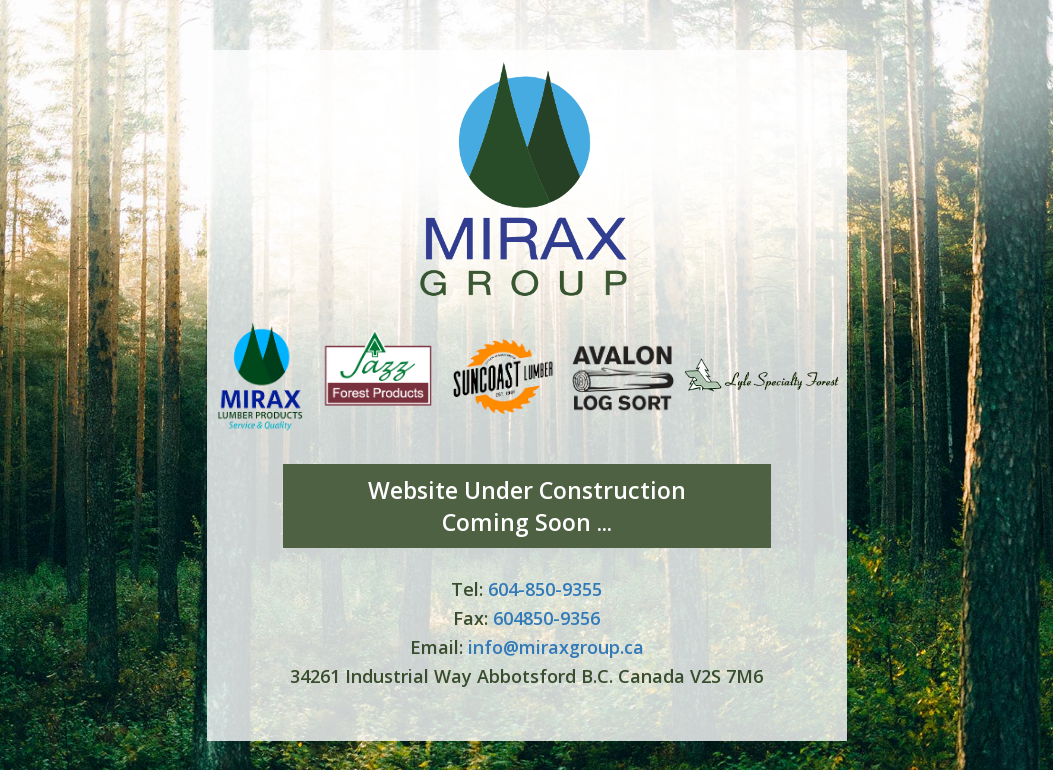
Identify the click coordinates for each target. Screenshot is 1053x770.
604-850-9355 (545, 589)
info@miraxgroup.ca (556, 647)
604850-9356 (546, 618)
